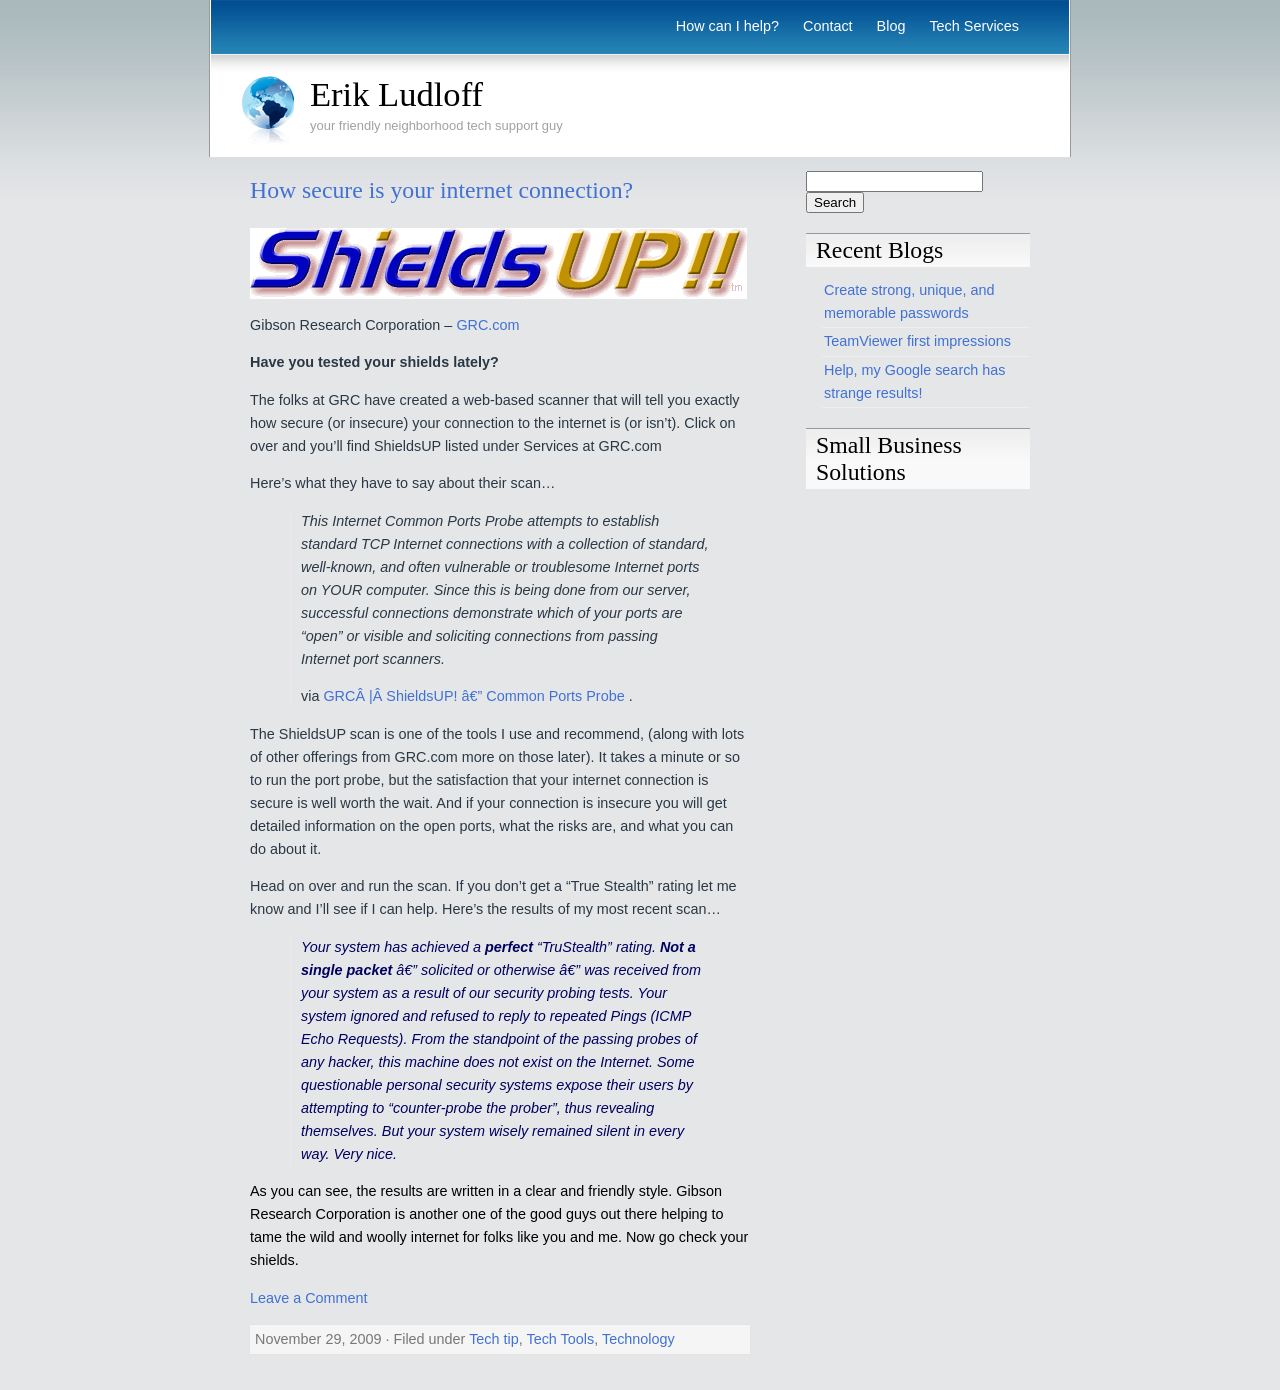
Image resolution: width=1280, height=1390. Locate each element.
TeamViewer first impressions (917, 341)
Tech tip (494, 1339)
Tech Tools (560, 1339)
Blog (891, 26)
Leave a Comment (309, 1298)
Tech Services (974, 26)
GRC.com (487, 325)
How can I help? (727, 26)
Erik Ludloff (396, 94)
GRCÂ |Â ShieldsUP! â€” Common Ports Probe (475, 696)
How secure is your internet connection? (441, 190)
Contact (828, 26)
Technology (638, 1339)
